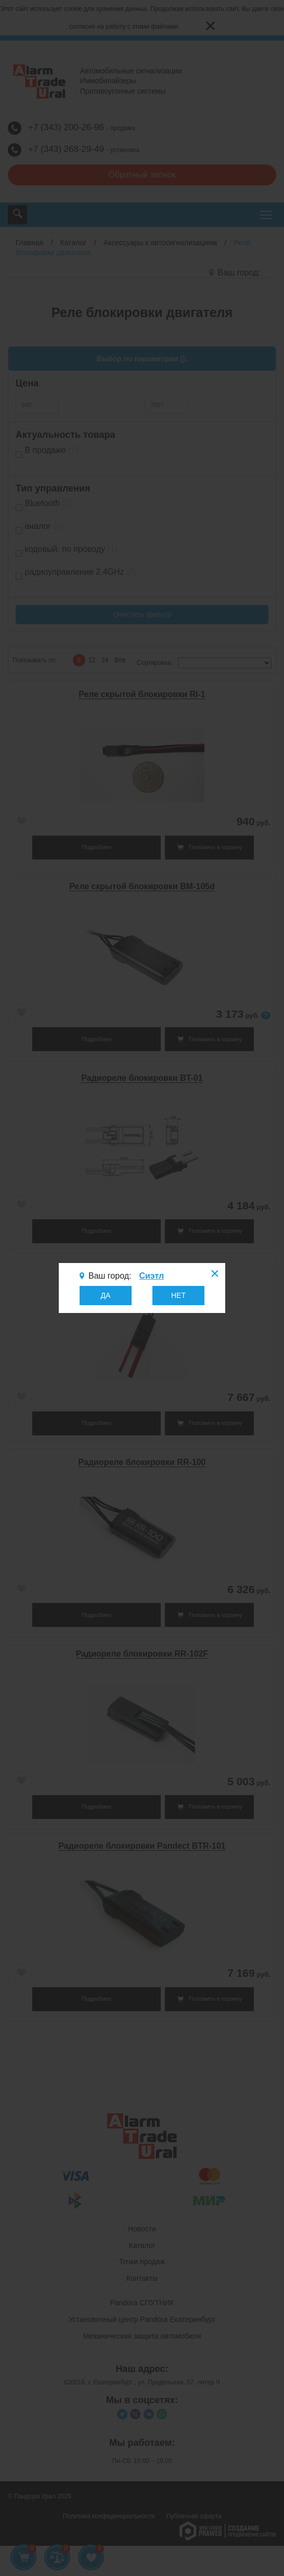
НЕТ (178, 1295)
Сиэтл (151, 1275)
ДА (106, 1295)
